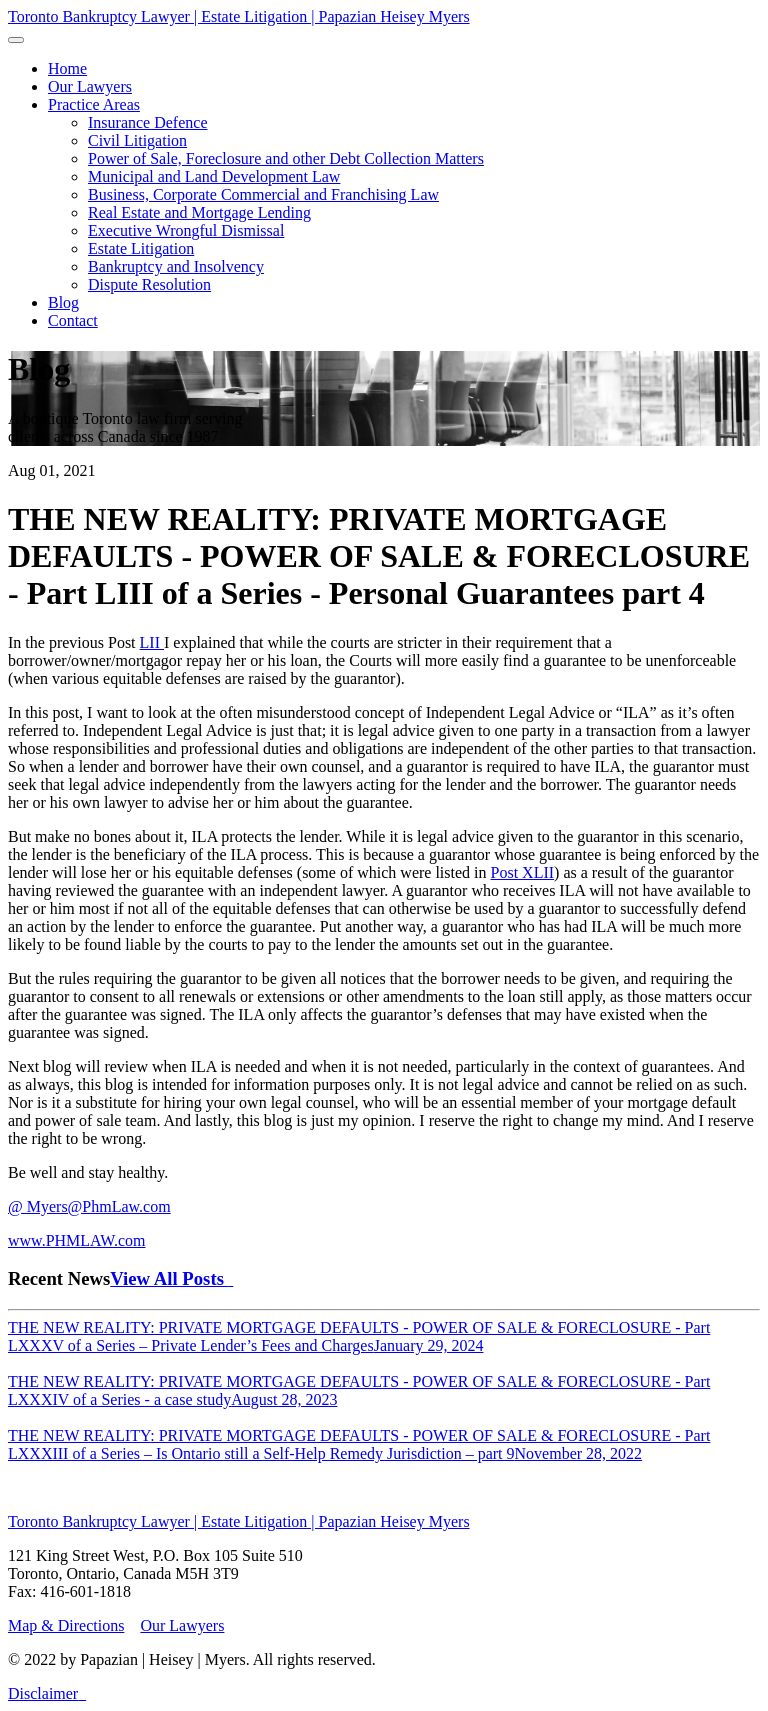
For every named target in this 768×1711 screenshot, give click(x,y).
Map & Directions (66, 1625)
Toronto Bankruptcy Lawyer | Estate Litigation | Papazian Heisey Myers (239, 16)
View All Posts (171, 1278)
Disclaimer (43, 1693)
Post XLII (523, 872)
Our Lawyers (182, 1625)
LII (152, 642)
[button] (94, 104)
